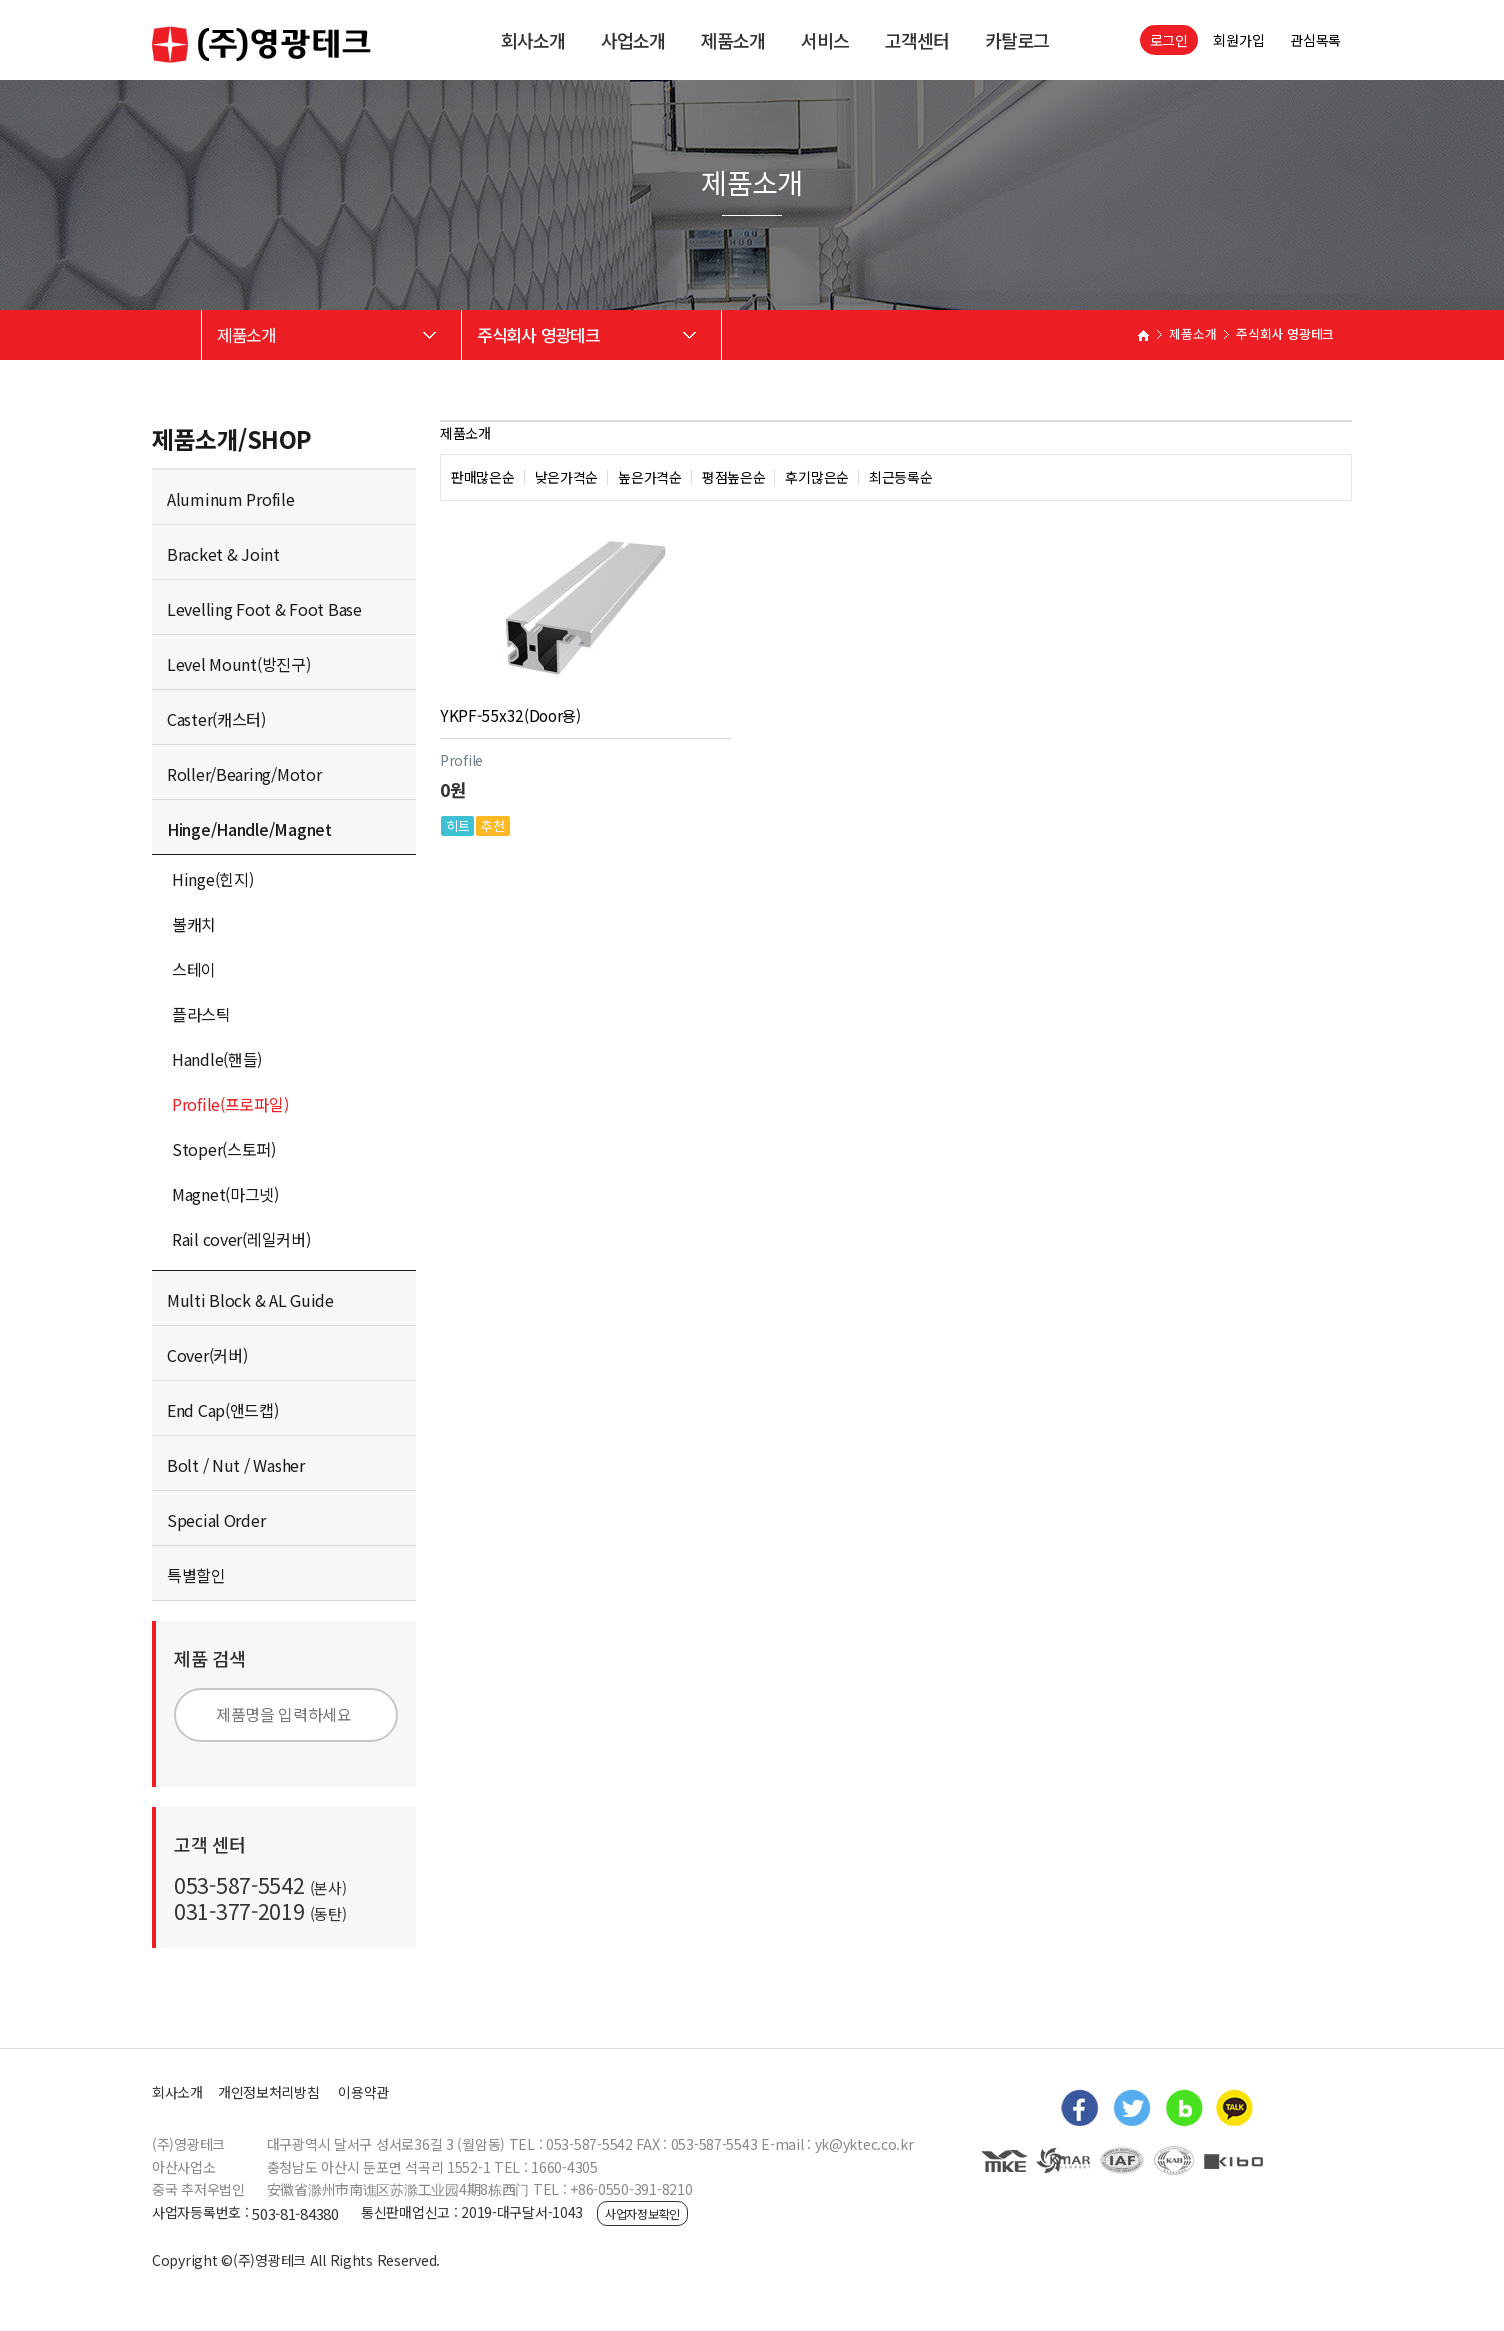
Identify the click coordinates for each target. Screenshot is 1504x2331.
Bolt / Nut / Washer (236, 1465)
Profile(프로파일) (230, 1104)
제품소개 (733, 40)
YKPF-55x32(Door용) (510, 715)
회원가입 (1238, 40)
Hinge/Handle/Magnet (249, 829)
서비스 (825, 40)
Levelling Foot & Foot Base (264, 609)
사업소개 (633, 40)
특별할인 (196, 1575)
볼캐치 (194, 924)
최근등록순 (901, 477)
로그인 (1169, 40)
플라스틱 (201, 1014)
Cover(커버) (207, 1355)
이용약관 (363, 2092)
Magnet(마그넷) (225, 1194)
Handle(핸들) (217, 1059)
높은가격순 (650, 477)
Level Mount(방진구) (239, 664)
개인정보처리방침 (269, 2092)
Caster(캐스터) (216, 719)
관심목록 (1315, 40)
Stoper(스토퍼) (224, 1149)
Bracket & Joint (223, 554)
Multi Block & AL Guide (250, 1300)
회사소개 (533, 40)
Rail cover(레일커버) (241, 1239)
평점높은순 (734, 477)
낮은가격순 (567, 477)
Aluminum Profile (231, 499)
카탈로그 (1017, 40)
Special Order (216, 1520)
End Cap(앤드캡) (223, 1410)
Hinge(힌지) (212, 879)
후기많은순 (817, 477)
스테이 (194, 969)
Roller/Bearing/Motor (244, 774)
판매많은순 (483, 477)
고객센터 (917, 40)
